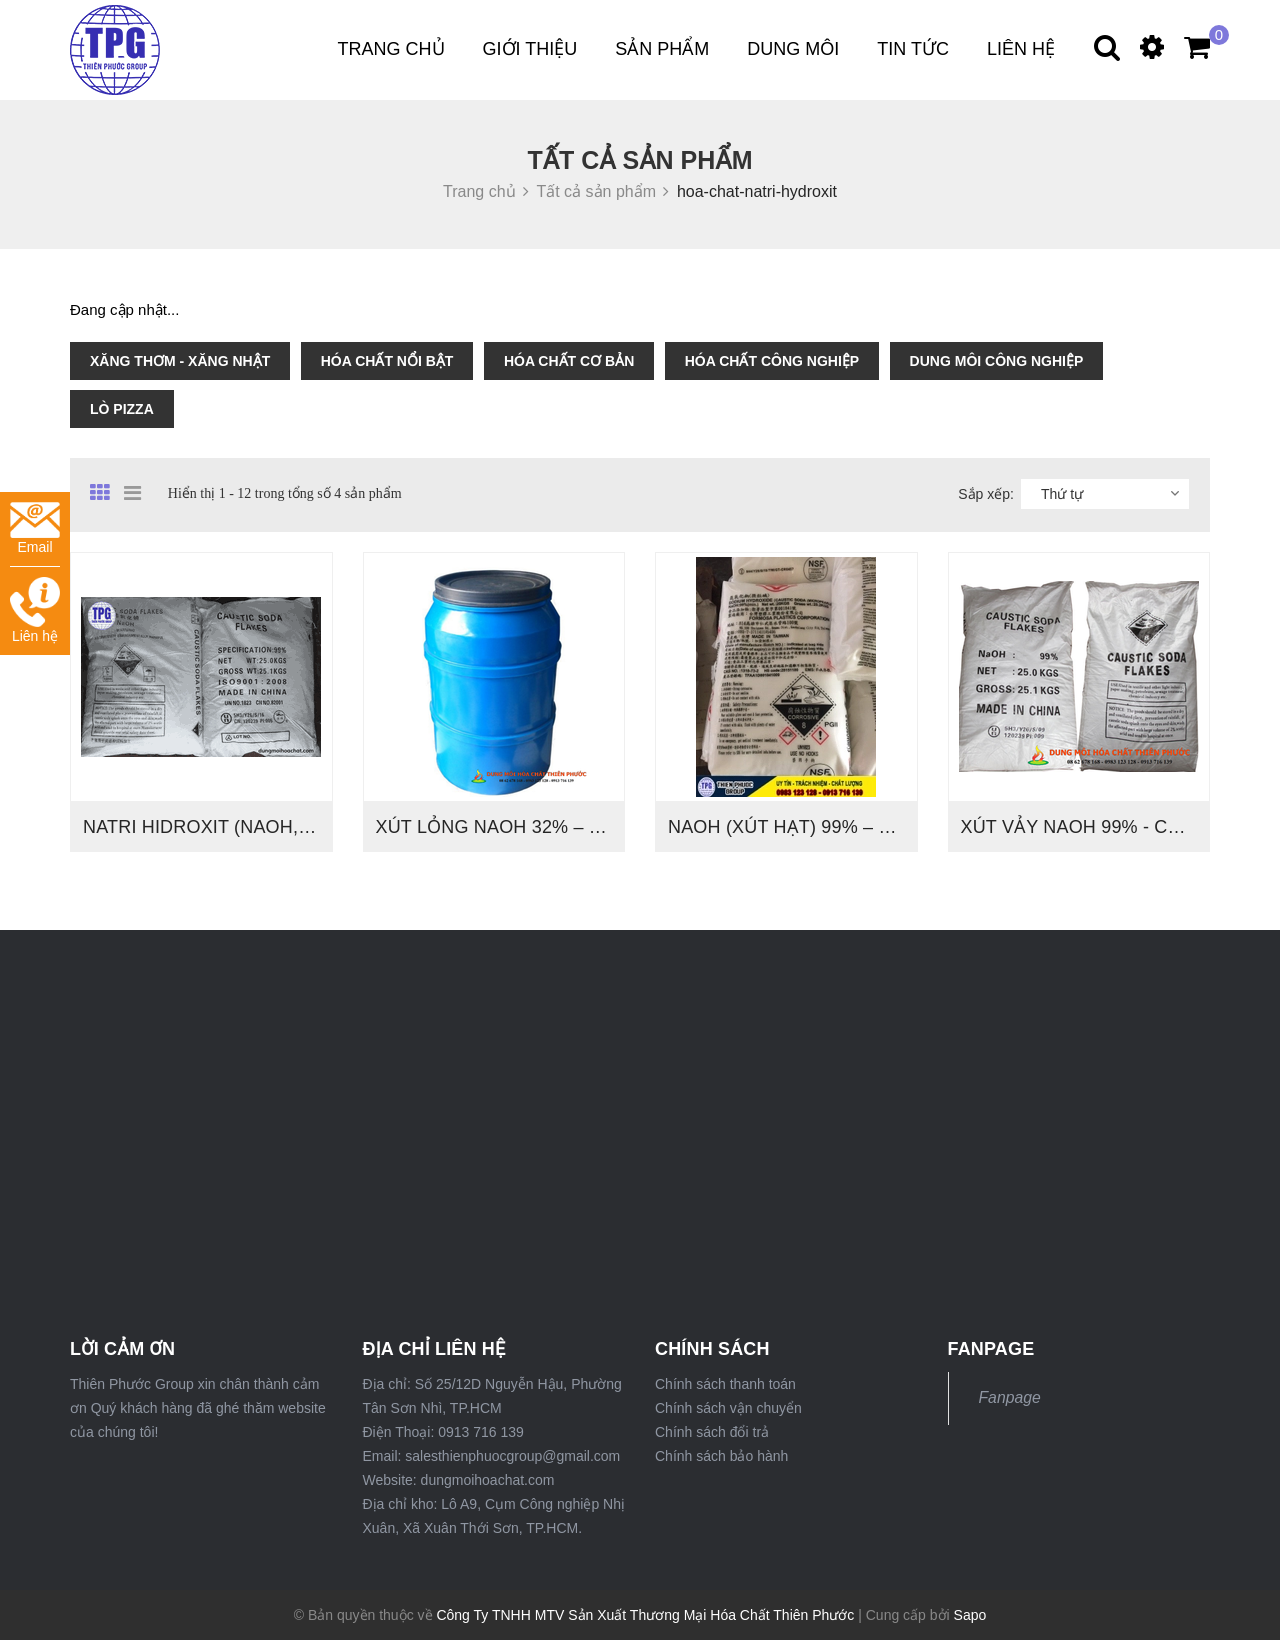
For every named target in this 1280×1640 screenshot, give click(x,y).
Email (35, 528)
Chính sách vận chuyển (728, 1408)
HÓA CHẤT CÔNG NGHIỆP (772, 361)
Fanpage (1010, 1397)
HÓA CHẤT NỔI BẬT (387, 361)
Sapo (970, 1615)
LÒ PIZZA (122, 409)
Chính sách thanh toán (725, 1384)
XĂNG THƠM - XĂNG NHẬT (180, 361)
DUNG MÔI (793, 49)
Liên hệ (1021, 49)
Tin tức (913, 49)
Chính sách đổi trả (712, 1432)
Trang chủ (391, 49)
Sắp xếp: (986, 494)
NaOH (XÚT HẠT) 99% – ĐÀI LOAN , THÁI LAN (865, 827)
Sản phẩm (662, 49)
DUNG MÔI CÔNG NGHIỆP (997, 361)
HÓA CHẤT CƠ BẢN (569, 361)
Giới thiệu (530, 49)
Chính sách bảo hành (721, 1456)
